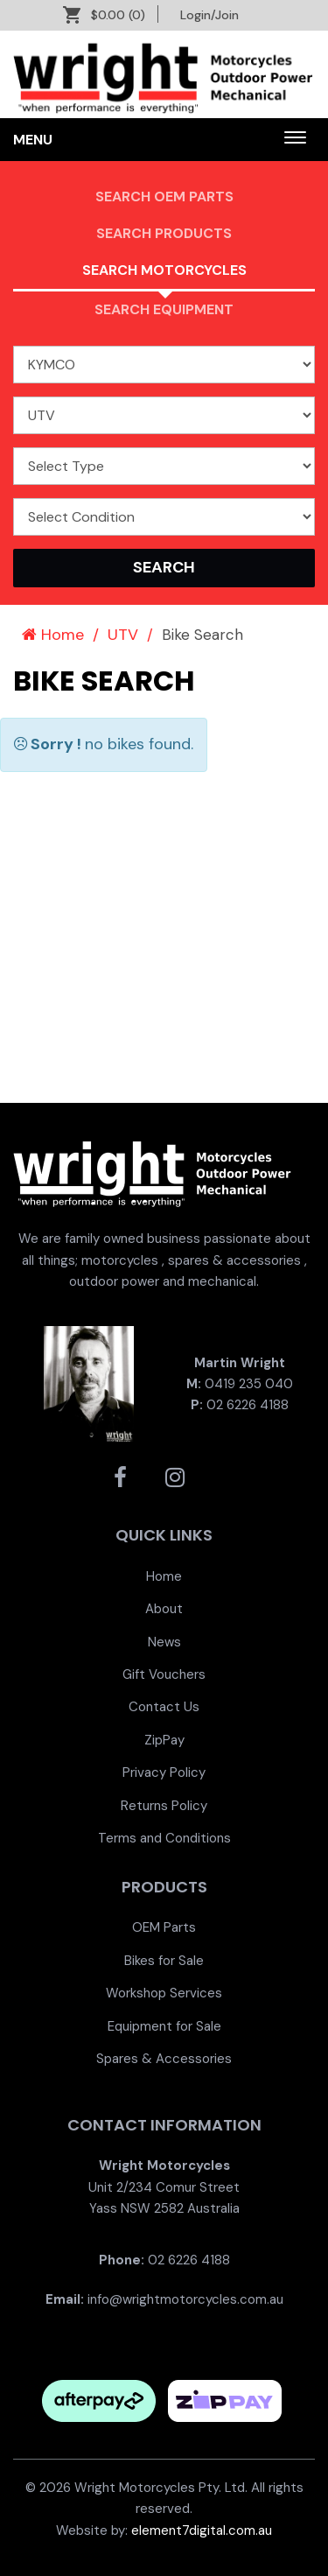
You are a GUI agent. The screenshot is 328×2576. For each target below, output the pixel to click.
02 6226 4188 (247, 1405)
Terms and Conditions (164, 1838)
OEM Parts (164, 1927)
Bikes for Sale (164, 1960)
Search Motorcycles (164, 270)
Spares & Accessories (164, 2058)
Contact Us (164, 1707)
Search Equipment (164, 309)
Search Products (164, 233)
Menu (32, 139)
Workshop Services (164, 1993)
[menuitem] (164, 1576)
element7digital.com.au (201, 2530)
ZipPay (164, 1740)
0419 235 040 (249, 1384)
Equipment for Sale (164, 2026)
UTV (123, 634)
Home (53, 634)
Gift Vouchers (164, 1674)
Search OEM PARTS (164, 196)
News (164, 1642)
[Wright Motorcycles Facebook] (120, 1477)
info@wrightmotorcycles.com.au (185, 2299)
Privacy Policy (164, 1772)
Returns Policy (164, 1805)
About (164, 1609)
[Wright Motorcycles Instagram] (175, 1477)
